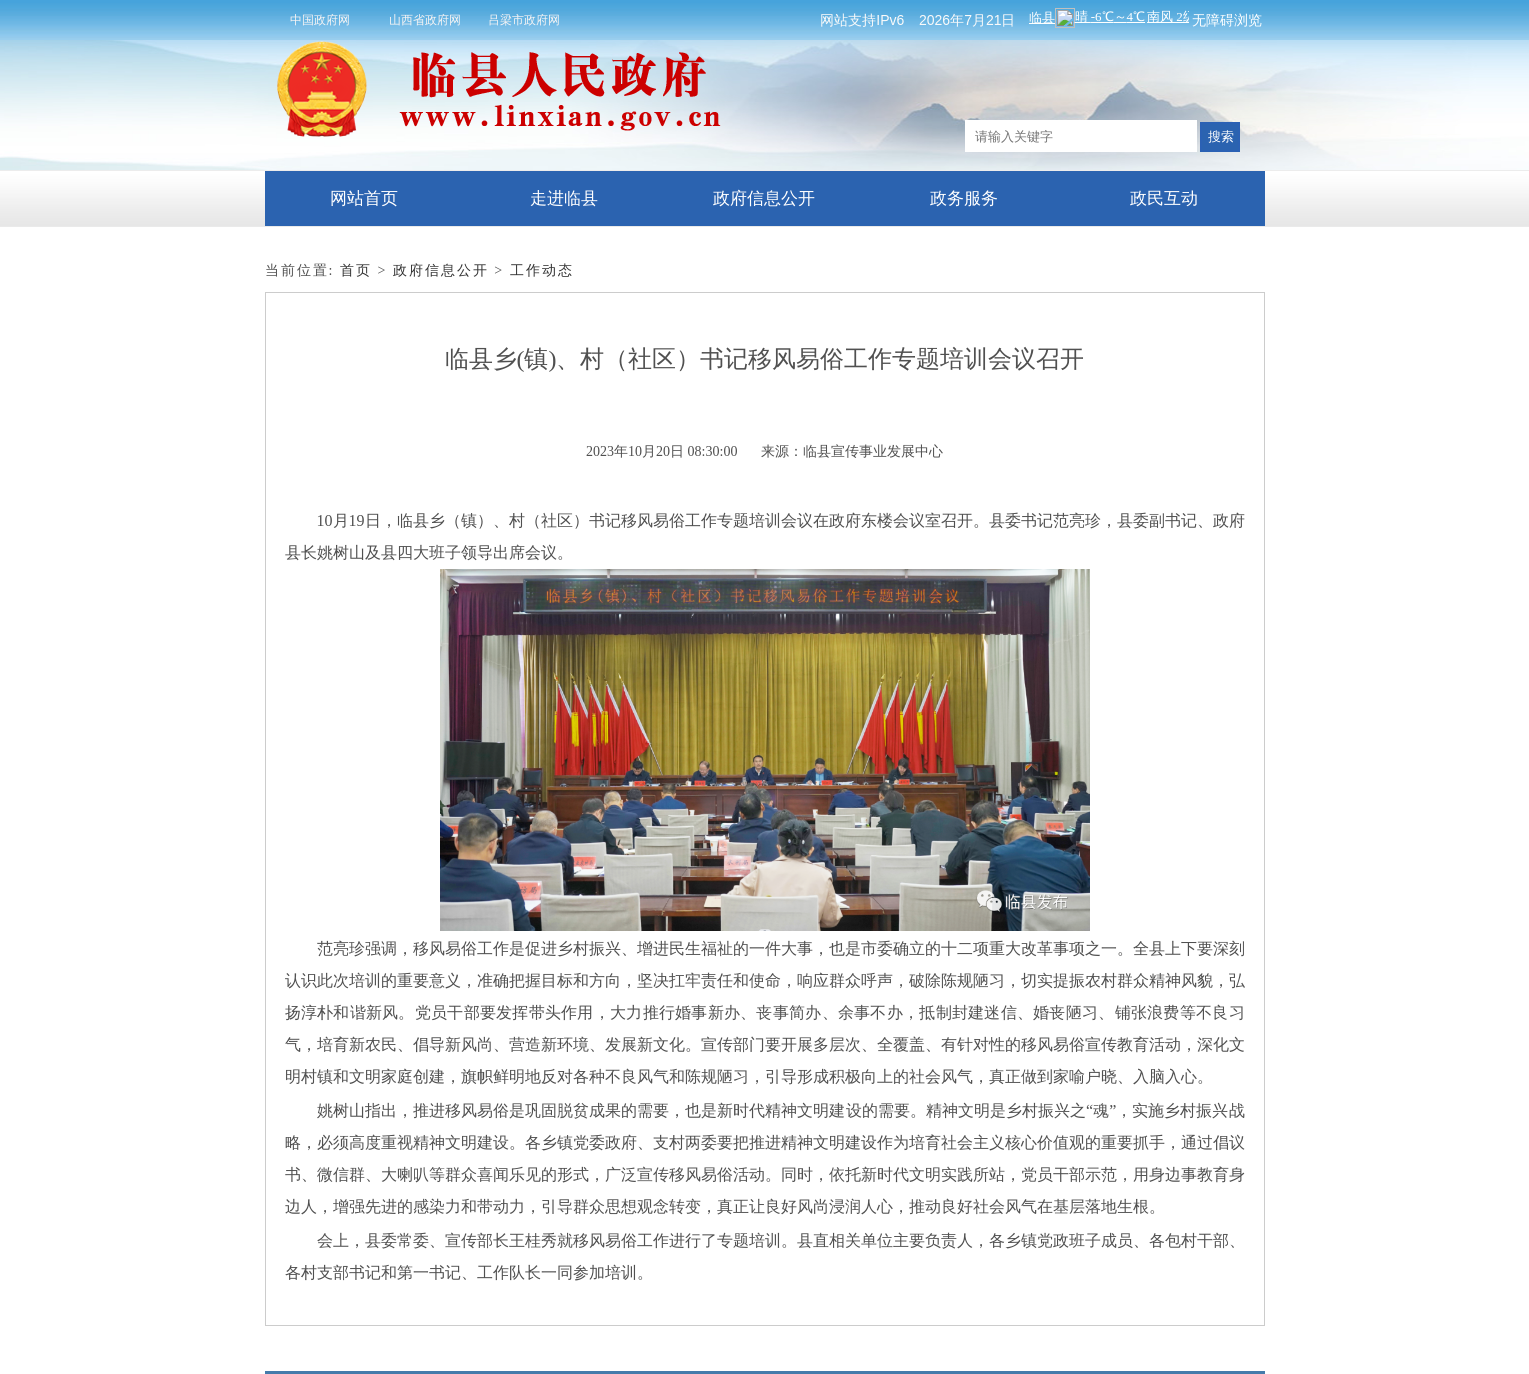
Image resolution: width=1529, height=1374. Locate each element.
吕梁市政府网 (524, 20)
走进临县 (564, 198)
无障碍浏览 (1227, 20)
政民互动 (1164, 198)
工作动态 (542, 270)
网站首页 (364, 198)
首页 (356, 270)
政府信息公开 (764, 198)
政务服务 (964, 198)
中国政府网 (320, 20)
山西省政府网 (425, 20)
